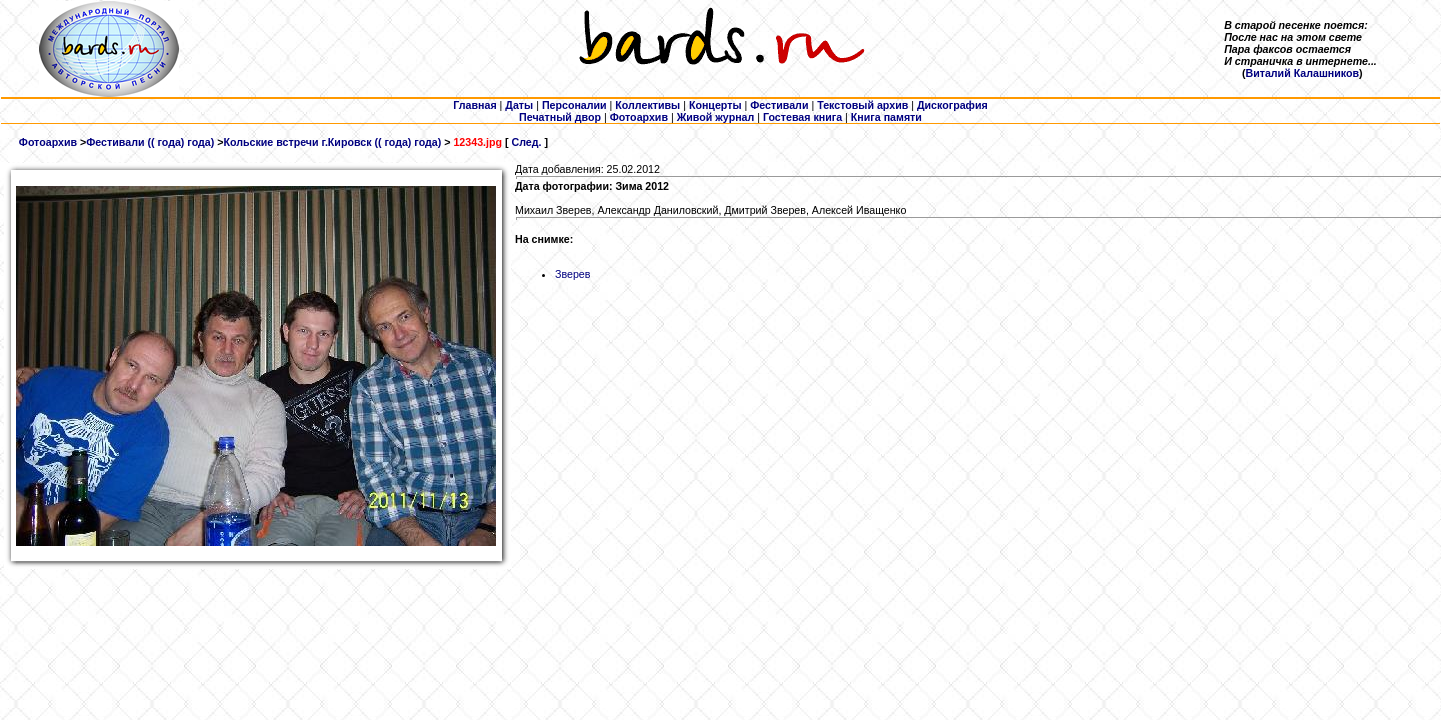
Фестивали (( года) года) (150, 142)
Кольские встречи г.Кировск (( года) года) (332, 142)
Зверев (572, 274)
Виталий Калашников (1302, 73)
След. (526, 142)
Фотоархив (48, 142)
